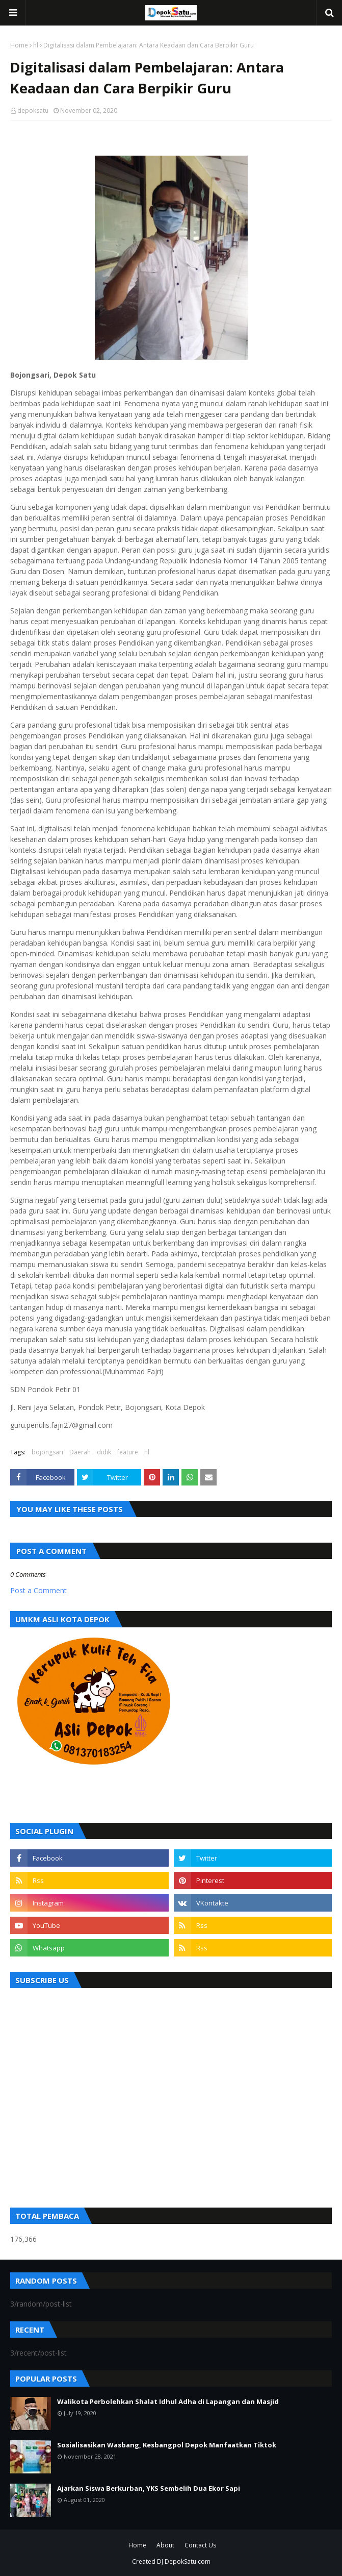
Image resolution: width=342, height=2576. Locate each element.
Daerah (80, 1452)
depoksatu (32, 110)
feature (127, 1452)
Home (19, 45)
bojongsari (47, 1452)
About (165, 2545)
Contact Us (200, 2545)
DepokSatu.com (188, 2561)
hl (35, 45)
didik (104, 1452)
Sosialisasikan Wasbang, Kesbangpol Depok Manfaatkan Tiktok (166, 2444)
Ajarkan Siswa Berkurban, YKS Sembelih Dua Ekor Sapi (148, 2488)
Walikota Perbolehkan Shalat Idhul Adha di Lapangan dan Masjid (168, 2401)
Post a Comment (38, 1590)
